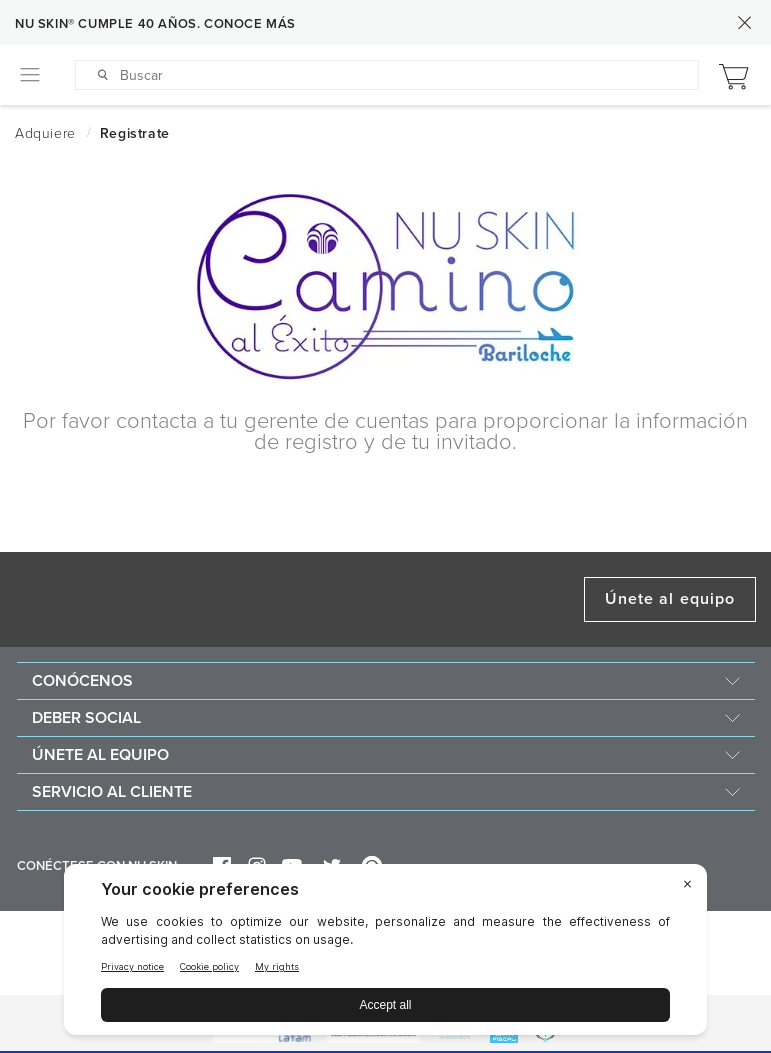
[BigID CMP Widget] (385, 954)
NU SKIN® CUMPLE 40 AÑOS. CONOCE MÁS (155, 24)
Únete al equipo (670, 599)
